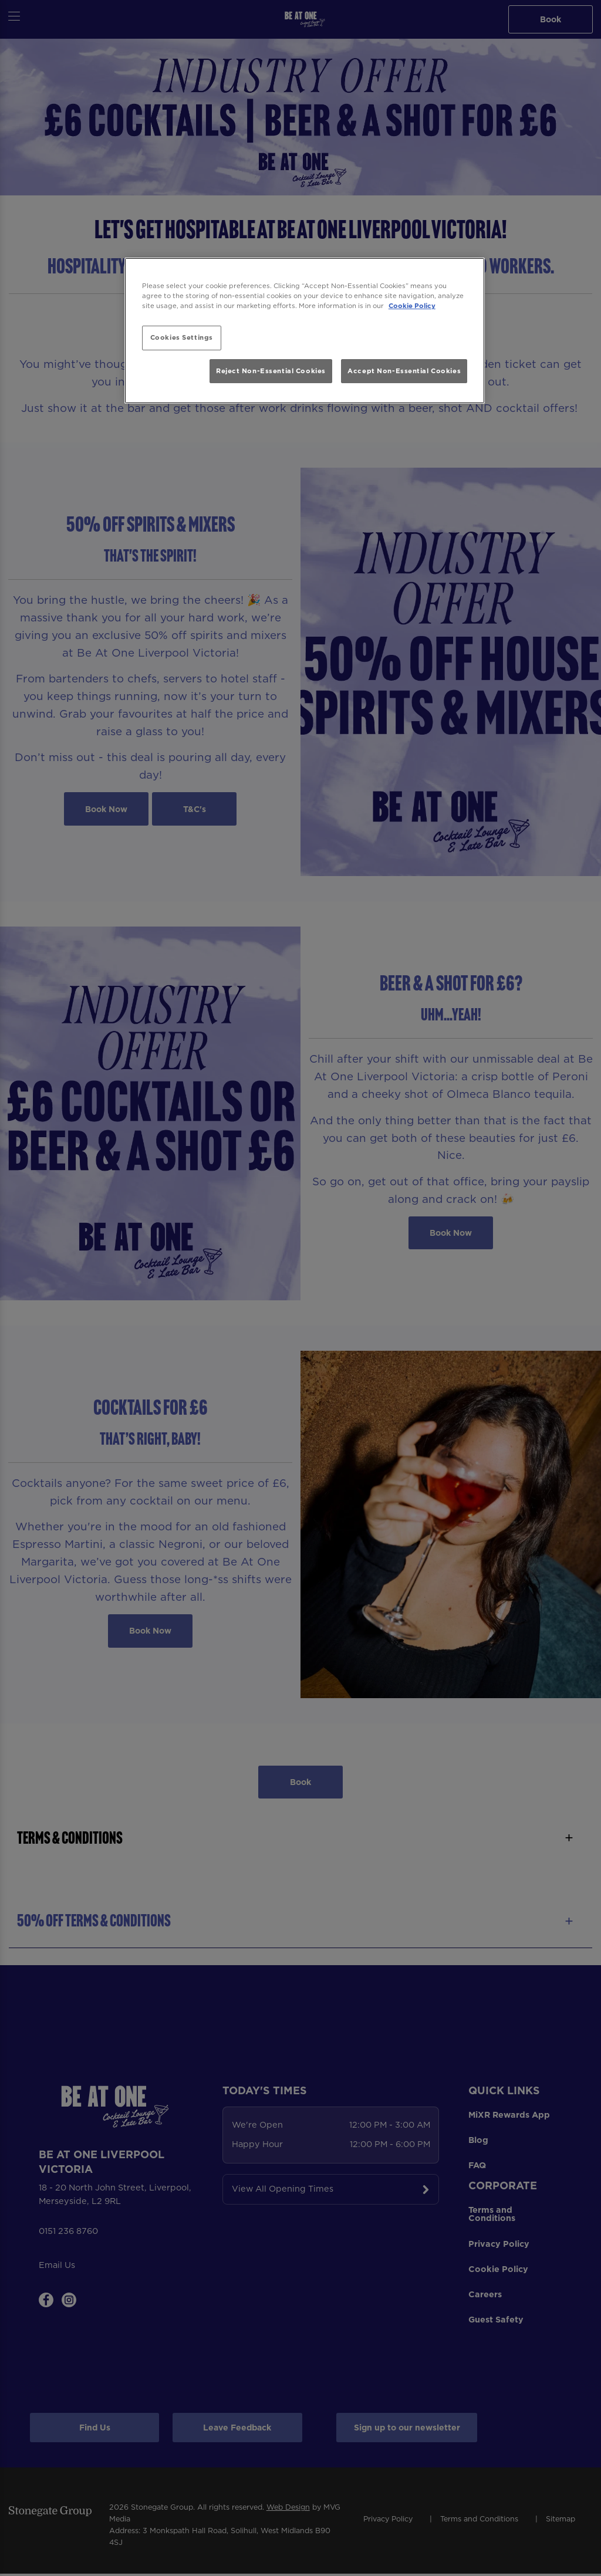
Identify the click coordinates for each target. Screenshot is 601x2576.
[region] (304, 331)
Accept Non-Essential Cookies (404, 371)
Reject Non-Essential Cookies (271, 371)
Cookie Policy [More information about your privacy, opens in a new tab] (412, 305)
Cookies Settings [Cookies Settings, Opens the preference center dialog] (181, 337)
